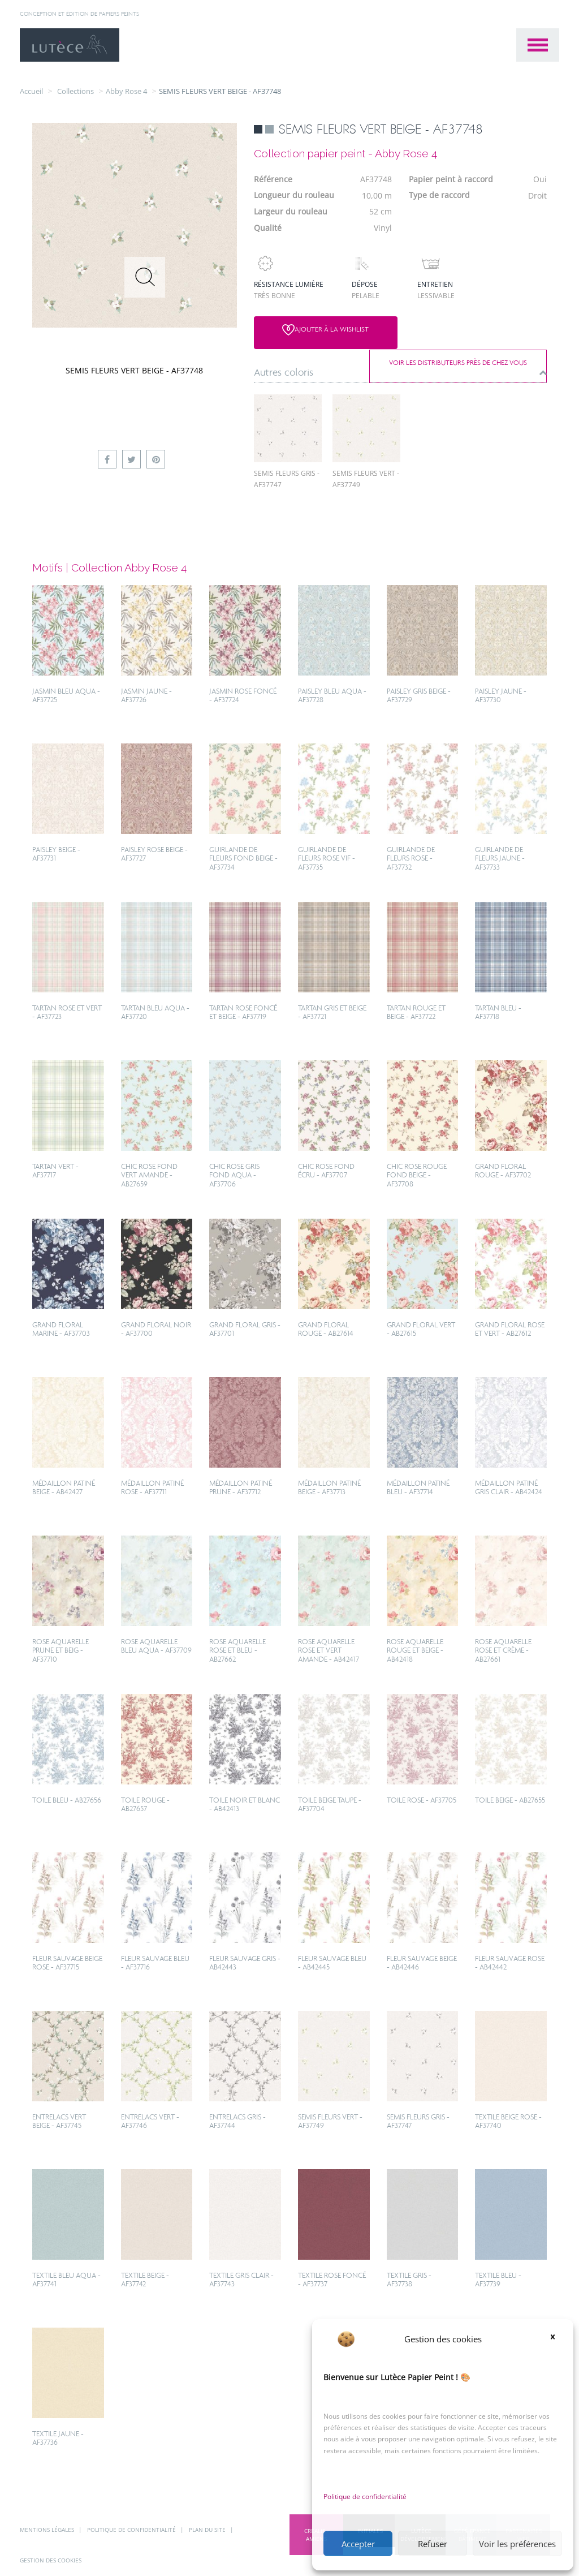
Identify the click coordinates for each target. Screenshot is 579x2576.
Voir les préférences (517, 2543)
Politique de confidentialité (365, 2496)
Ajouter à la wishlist (315, 330)
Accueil (31, 91)
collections (75, 91)
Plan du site (208, 2530)
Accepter (358, 2543)
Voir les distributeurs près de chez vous (466, 329)
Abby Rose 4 (126, 91)
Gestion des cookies (50, 2561)
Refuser (432, 2543)
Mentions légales (48, 2530)
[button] (556, 2339)
